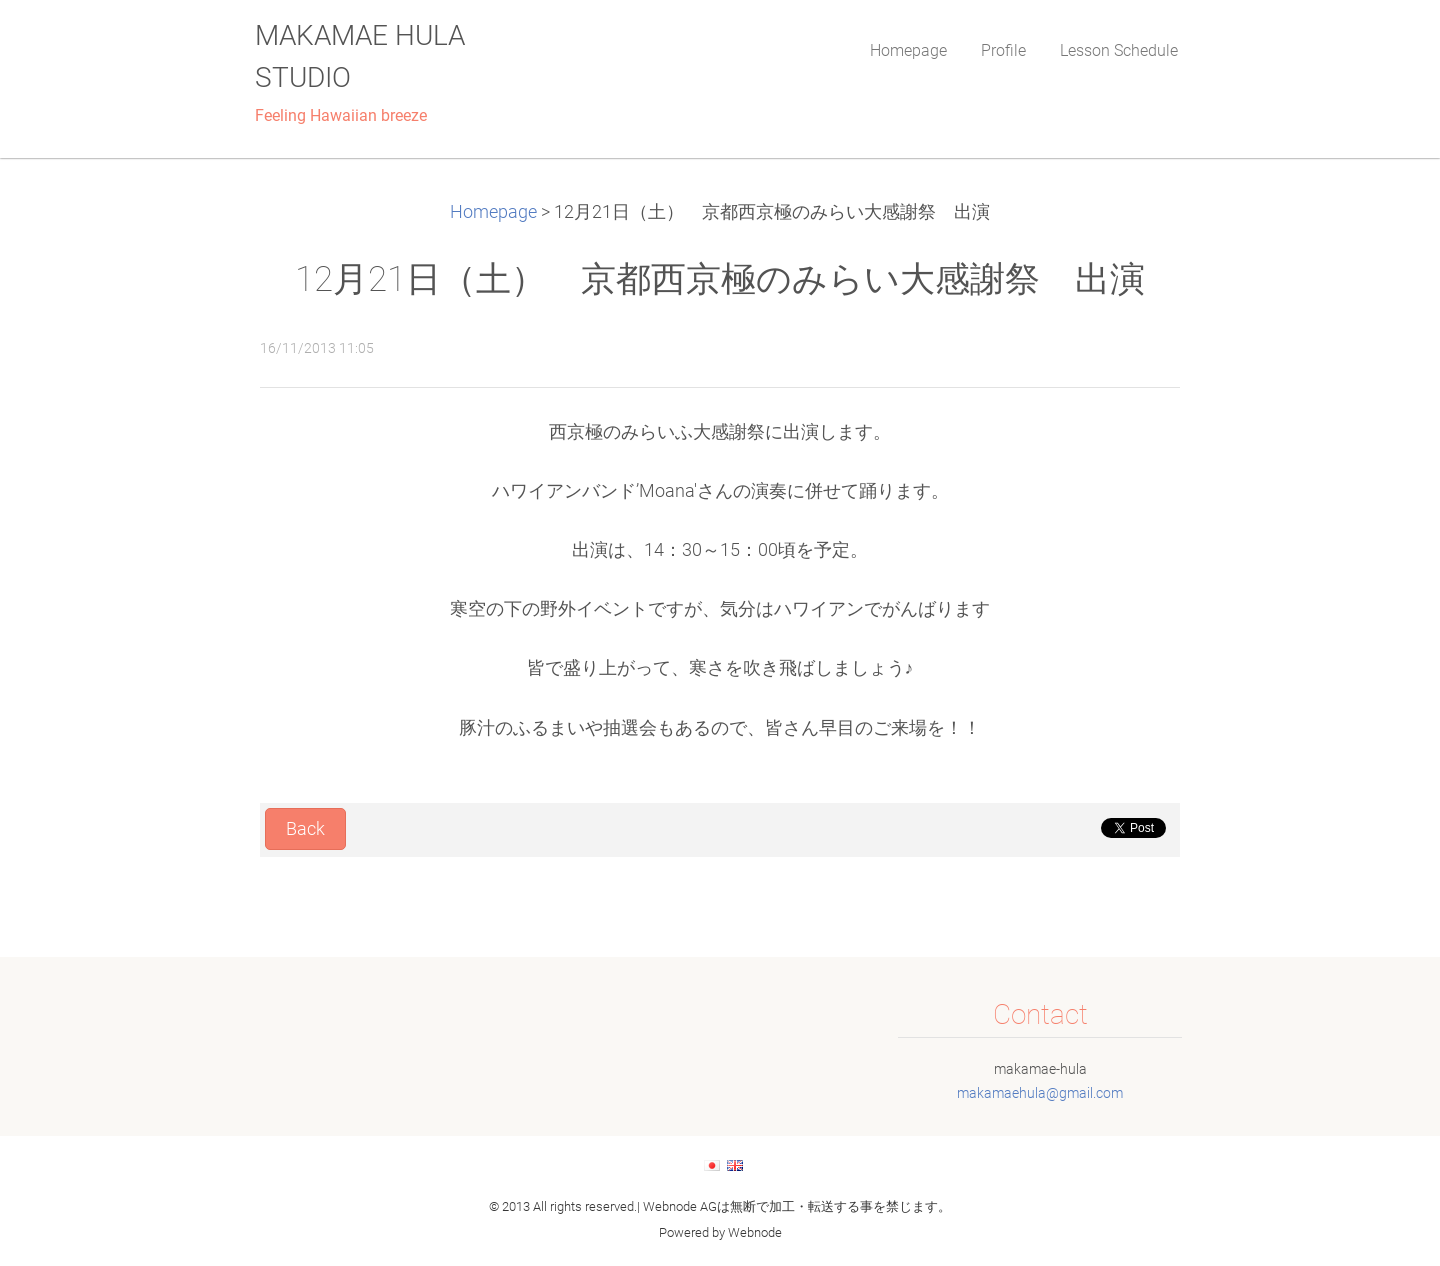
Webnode (755, 1232)
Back (305, 829)
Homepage (493, 212)
